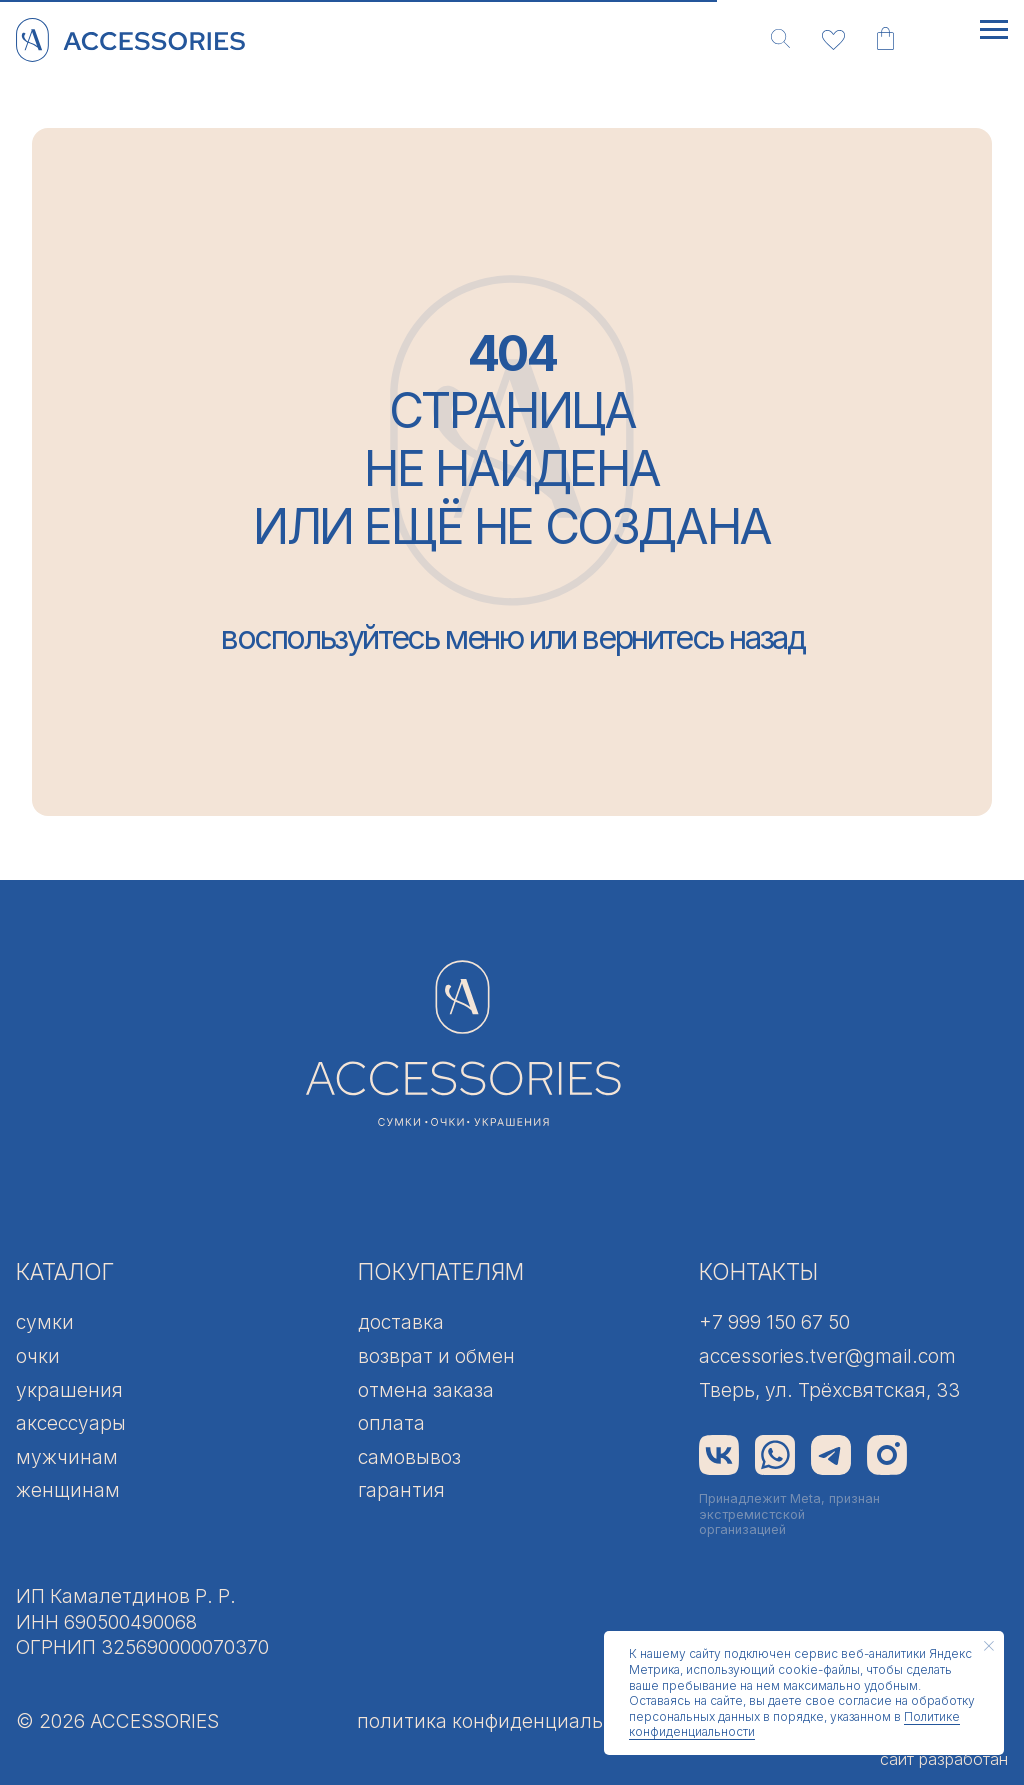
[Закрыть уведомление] (989, 1646)
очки (38, 1356)
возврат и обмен (436, 1356)
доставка (401, 1322)
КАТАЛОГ (65, 1271)
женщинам (68, 1490)
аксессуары (71, 1423)
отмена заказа (426, 1390)
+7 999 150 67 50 (774, 1322)
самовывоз (409, 1457)
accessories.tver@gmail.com (827, 1356)
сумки (45, 1322)
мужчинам (67, 1457)
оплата (391, 1423)
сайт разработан (944, 1759)
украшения (69, 1390)
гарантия (401, 1490)
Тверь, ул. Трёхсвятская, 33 (829, 1390)
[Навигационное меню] (994, 30)
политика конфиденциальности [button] (507, 1721)
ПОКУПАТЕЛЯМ (441, 1271)
